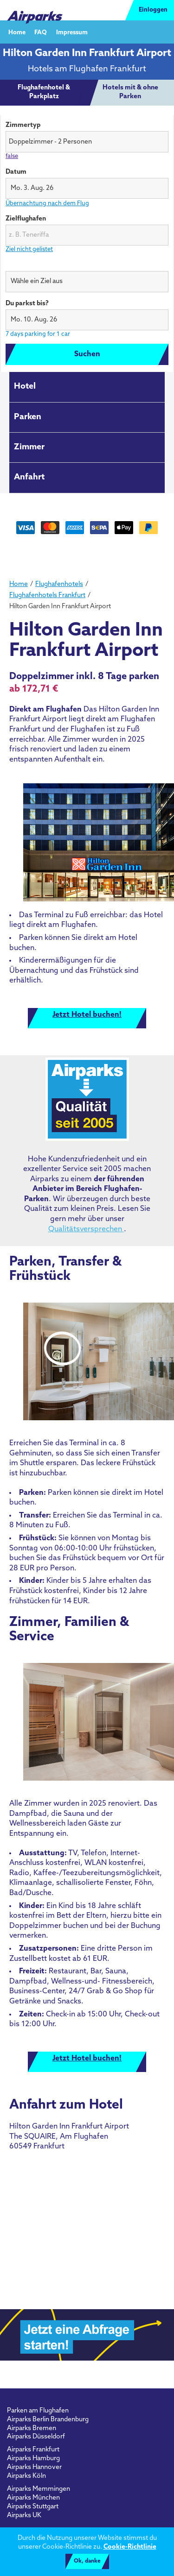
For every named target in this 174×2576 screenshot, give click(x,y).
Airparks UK (24, 2515)
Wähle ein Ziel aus (33, 265)
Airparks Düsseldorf (36, 2436)
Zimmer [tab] (29, 447)
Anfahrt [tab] (29, 477)
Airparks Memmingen (38, 2489)
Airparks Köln (26, 2476)
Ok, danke (87, 2561)
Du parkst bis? (27, 303)
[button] (87, 188)
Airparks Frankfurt (33, 2449)
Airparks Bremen (31, 2428)
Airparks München (33, 2497)
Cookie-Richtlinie (129, 2547)
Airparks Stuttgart (32, 2506)
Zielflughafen (26, 218)
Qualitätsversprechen (86, 1229)
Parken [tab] (27, 417)
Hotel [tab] (25, 386)
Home (17, 32)
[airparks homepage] (35, 10)
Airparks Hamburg (33, 2458)
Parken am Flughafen (38, 2410)
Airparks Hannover (34, 2467)
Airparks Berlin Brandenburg (48, 2419)
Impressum (72, 32)
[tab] (43, 92)
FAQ (40, 32)
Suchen (87, 354)
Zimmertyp (23, 125)
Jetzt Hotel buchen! (87, 1015)
